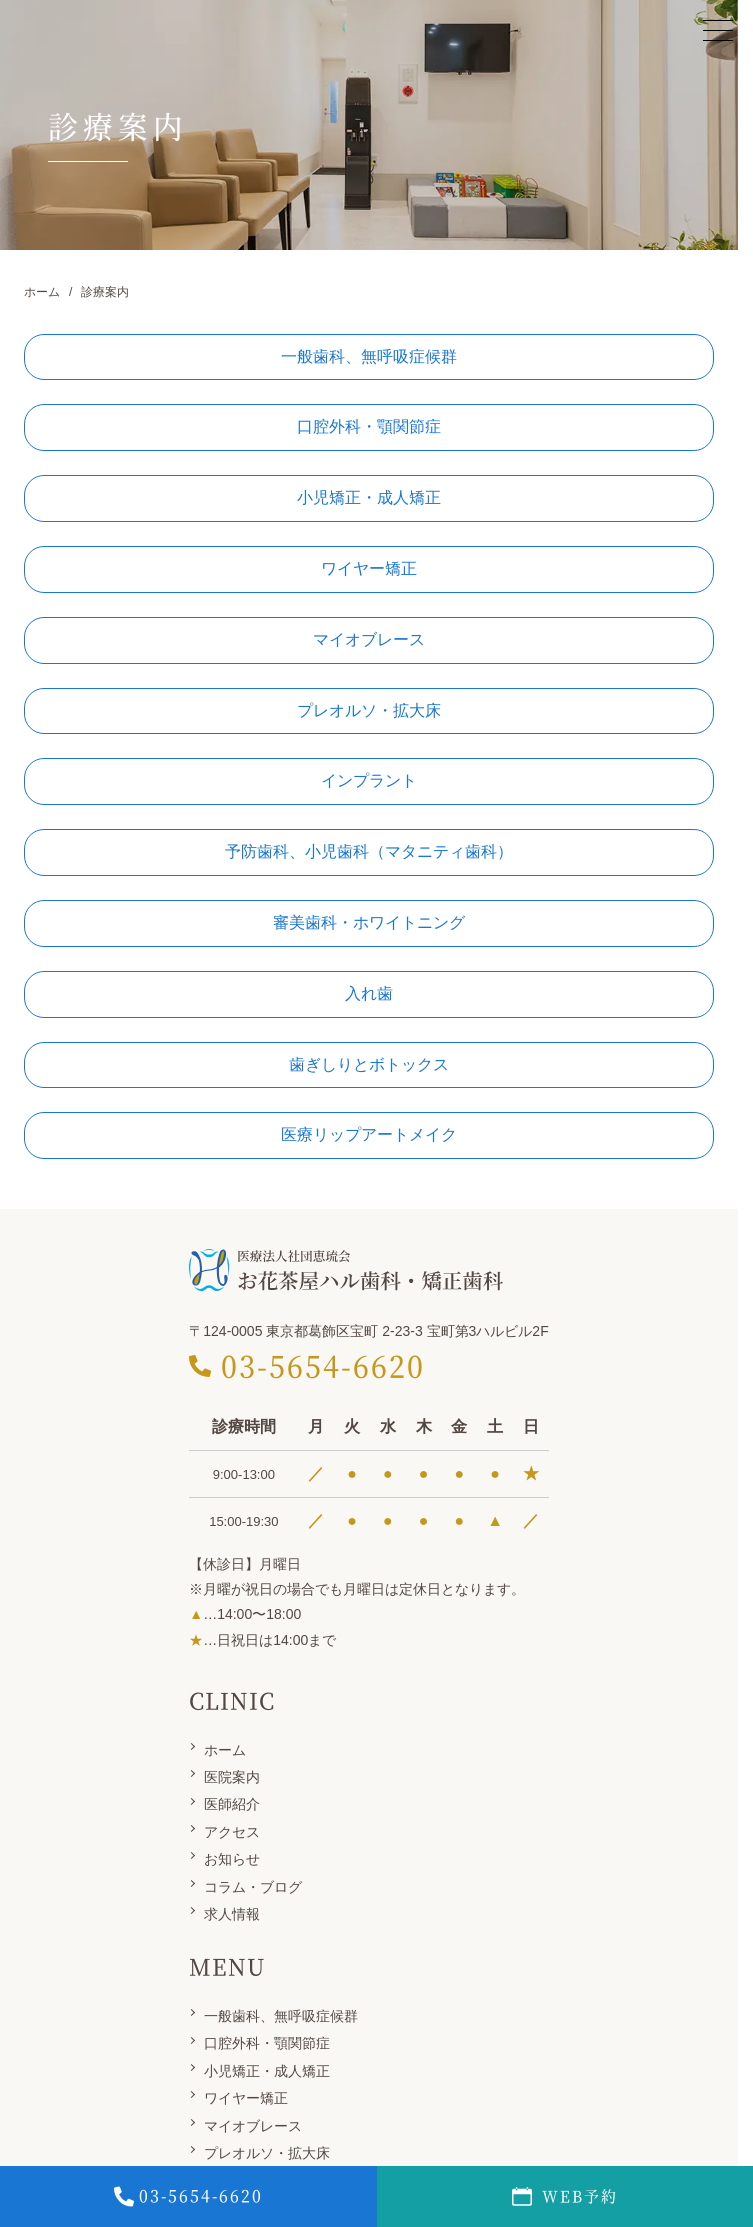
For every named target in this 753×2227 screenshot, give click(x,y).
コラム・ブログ (253, 1887)
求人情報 (232, 1914)
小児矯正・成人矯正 (267, 2071)
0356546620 (188, 2196)
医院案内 (232, 1777)
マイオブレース (253, 2126)
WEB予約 (565, 2196)
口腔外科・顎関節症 (267, 2043)
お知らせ (232, 1859)
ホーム (225, 1750)
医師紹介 (232, 1804)
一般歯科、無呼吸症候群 (281, 2016)
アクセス (232, 1832)
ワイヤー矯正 (246, 2098)
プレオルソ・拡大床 (267, 2153)
